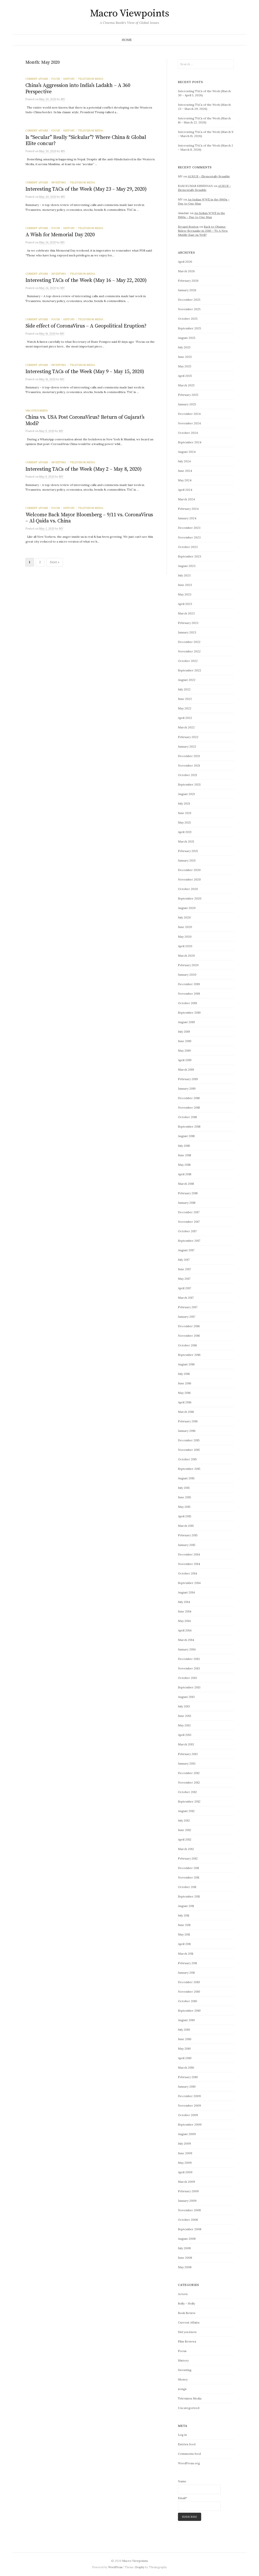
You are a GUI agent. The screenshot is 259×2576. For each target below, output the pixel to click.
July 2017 (184, 1259)
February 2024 (188, 509)
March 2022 (186, 727)
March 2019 (186, 1069)
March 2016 (186, 1412)
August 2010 (186, 2020)
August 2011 (186, 1906)
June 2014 (184, 1611)
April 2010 (185, 2058)
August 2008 (187, 2238)
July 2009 (184, 2143)
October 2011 (187, 1887)
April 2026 (185, 261)
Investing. (59, 182)
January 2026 (187, 290)
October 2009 (188, 2115)
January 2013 (186, 1763)
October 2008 (188, 2219)
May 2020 (185, 936)
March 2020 (186, 955)
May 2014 (184, 1621)
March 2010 (186, 2067)
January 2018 (186, 1202)
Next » (54, 562)
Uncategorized (36, 410)
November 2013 (189, 1668)
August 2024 (187, 452)
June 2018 (184, 1155)
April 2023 (185, 604)
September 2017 (189, 1240)
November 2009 (189, 2105)
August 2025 (186, 338)
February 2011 (187, 1963)
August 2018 (186, 1136)
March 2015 (186, 1526)
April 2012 (184, 1839)
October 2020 (188, 889)
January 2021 (186, 860)
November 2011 (188, 1877)
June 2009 (185, 2153)
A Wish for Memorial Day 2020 (60, 234)
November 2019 (189, 993)
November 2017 (189, 1221)
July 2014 (184, 1602)
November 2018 (189, 1107)
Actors (183, 2294)
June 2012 (184, 1830)
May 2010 (184, 2048)
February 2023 (188, 623)
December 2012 (189, 1773)
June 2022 (185, 699)
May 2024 (185, 480)
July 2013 (184, 1706)
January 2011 (186, 1972)
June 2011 (184, 1925)
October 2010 (187, 2001)
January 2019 (187, 1088)
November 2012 (189, 1782)
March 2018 (186, 1183)
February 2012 (188, 1858)
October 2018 (187, 1117)
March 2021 (186, 841)
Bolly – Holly (186, 2303)
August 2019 (186, 1022)
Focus (55, 78)
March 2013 (186, 1744)
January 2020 (187, 974)
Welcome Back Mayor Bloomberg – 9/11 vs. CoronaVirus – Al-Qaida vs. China (89, 517)
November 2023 (189, 537)
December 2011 (188, 1868)
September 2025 (189, 328)
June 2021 (184, 813)
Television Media (90, 78)
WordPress (115, 2567)
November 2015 (189, 1450)
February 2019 (188, 1079)
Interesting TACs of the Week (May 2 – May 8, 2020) (83, 469)
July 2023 (184, 575)
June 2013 (184, 1716)
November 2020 (189, 879)
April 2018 (184, 1174)
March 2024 (186, 499)
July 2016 (184, 1374)
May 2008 (185, 2267)
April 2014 (185, 1630)
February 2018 (188, 1193)
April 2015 (184, 1516)
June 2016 (184, 1383)
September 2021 (189, 784)
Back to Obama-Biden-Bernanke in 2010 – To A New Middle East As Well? (203, 231)
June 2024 (185, 471)
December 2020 (189, 870)
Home (127, 40)
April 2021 (184, 832)
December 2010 (189, 1982)
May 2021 (184, 822)
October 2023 (188, 547)
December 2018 (189, 1098)
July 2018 (184, 1146)
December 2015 (189, 1440)
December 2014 (189, 1554)
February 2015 (187, 1535)
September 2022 (189, 670)
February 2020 (188, 965)
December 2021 (189, 756)
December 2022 (189, 642)
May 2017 (184, 1278)
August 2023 (186, 566)
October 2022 (188, 661)
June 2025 (185, 357)
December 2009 (189, 2096)
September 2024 (189, 442)
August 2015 (186, 1478)
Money (183, 2379)
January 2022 (187, 746)
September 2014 (189, 1583)
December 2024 (189, 414)
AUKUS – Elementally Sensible (209, 176)
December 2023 (189, 528)
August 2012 (186, 1811)
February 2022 (188, 737)
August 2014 (186, 1592)
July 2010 (184, 2029)
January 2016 (186, 1431)
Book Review (187, 2313)
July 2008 (184, 2248)
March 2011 (185, 1953)
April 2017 (184, 1288)
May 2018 (184, 1165)
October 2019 (187, 1003)
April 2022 (185, 718)
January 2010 (187, 2086)
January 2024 (187, 518)
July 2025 (184, 347)
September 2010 (189, 2010)
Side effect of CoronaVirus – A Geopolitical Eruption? (86, 326)
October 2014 (187, 1573)
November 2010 (189, 1991)
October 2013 (187, 1678)
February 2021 (188, 851)
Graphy (139, 2567)
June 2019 (184, 1041)
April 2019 (185, 1060)
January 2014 (187, 1649)
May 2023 (184, 594)
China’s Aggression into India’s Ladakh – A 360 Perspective (77, 88)
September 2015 (189, 1469)
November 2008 (189, 2210)
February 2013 (188, 1754)
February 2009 (188, 2191)
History (69, 78)
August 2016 (186, 1364)
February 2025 (188, 395)
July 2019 (184, 1031)
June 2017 (184, 1269)
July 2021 (184, 803)
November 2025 (189, 309)
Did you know (187, 2332)
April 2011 (184, 1944)
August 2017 (186, 1250)
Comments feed (189, 2454)
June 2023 (185, 585)
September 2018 (189, 1126)
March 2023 (186, 613)
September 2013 (189, 1687)
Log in (182, 2435)
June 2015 (184, 1497)
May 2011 (184, 1934)
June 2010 (184, 2039)
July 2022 (184, 689)
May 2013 (184, 1725)
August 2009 (187, 2134)
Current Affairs (36, 78)
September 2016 (189, 1355)
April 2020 (185, 946)
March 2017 (186, 1297)
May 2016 (184, 1393)
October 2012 (187, 1792)
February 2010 (188, 2077)
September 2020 (189, 898)
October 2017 (187, 1231)
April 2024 (185, 490)
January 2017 (186, 1316)
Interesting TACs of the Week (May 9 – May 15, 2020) (84, 371)
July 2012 (184, 1820)
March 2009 (186, 2182)
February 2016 (188, 1421)
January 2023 (187, 632)
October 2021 (187, 775)
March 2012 (186, 1849)
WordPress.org (189, 2463)
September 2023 (189, 556)
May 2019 (184, 1050)
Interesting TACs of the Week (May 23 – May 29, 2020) (86, 189)
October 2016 (187, 1345)
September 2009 (190, 2124)
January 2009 (187, 2200)
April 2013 (184, 1735)
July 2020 (184, 917)
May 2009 (185, 2163)
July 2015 (184, 1488)
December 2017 (189, 1212)
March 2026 (186, 271)
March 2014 (186, 1640)
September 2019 (189, 1012)
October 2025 (187, 318)
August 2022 (186, 680)
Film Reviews (187, 2341)
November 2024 (189, 423)
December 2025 (189, 299)
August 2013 (186, 1697)
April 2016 (184, 1402)
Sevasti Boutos (188, 226)
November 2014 (189, 1564)
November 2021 (189, 765)
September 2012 (189, 1801)
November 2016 (189, 1335)
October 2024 (188, 433)
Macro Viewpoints (129, 13)
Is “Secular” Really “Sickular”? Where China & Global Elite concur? (85, 140)
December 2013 (189, 1659)
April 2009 (185, 2172)
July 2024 (184, 461)
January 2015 (186, 1545)
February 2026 (188, 280)
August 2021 (186, 794)
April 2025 (185, 376)
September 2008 (189, 2229)
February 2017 (187, 1307)
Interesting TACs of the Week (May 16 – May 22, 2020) (86, 280)
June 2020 (185, 927)
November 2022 (189, 651)
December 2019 (189, 984)
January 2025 (187, 404)
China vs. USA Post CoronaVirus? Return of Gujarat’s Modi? (85, 420)
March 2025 (186, 385)
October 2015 (187, 1459)
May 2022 (184, 708)
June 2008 (185, 2257)
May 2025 (184, 366)
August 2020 (187, 908)
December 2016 (189, 1326)
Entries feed (186, 2444)
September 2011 (189, 1896)
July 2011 (183, 1915)
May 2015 (184, 1507)
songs (182, 2389)
